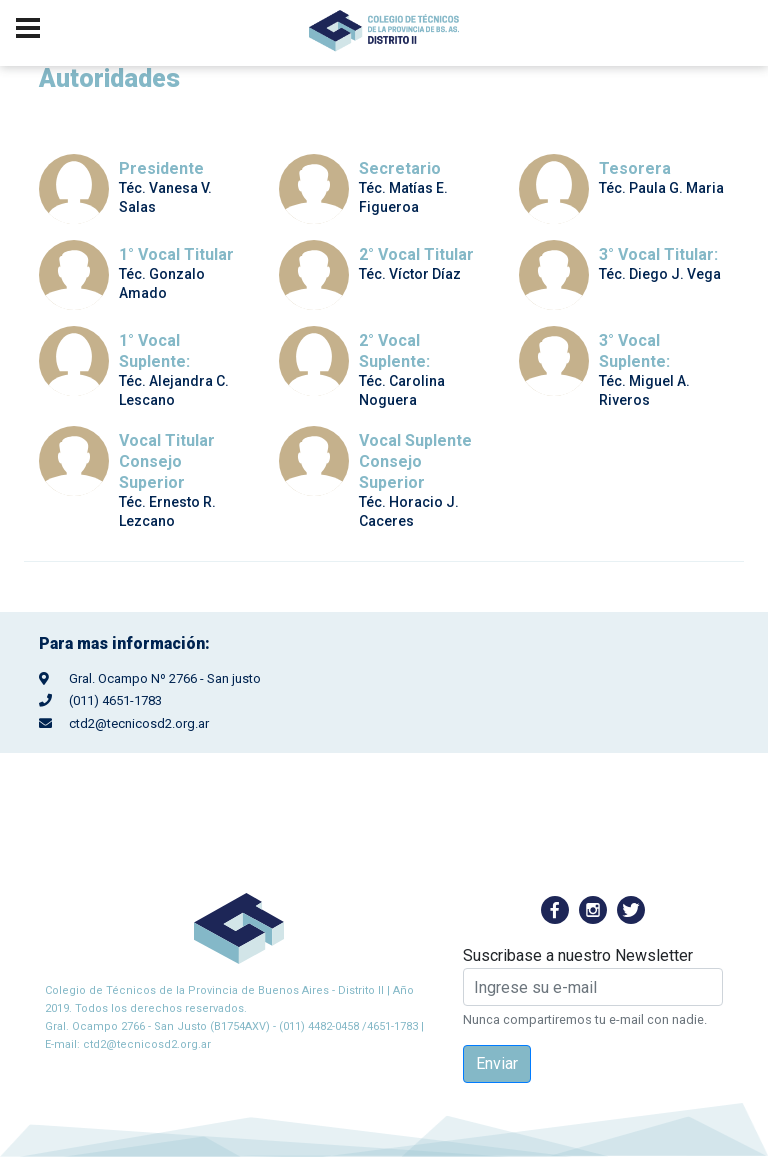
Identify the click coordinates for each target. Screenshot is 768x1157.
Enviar (497, 1063)
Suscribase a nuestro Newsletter (578, 955)
